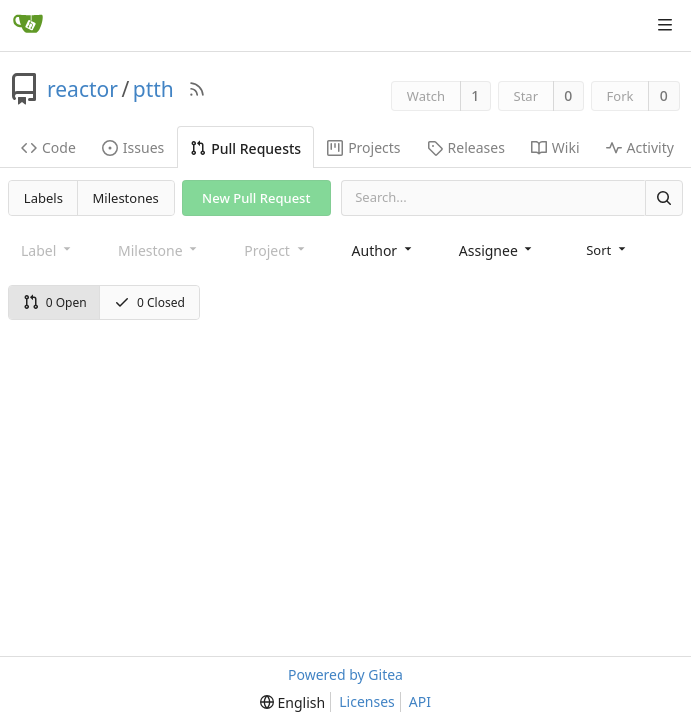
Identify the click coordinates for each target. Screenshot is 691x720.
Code (48, 147)
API (420, 701)
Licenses (367, 701)
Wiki (555, 147)
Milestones (126, 198)
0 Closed (149, 302)
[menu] (607, 250)
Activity (640, 147)
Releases (466, 147)
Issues (133, 147)
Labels (43, 198)
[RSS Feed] (197, 89)
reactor (82, 89)
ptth (153, 89)
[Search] (664, 197)
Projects (363, 147)
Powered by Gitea (345, 674)
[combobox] (383, 250)
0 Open (55, 302)
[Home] (28, 25)
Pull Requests (245, 148)
